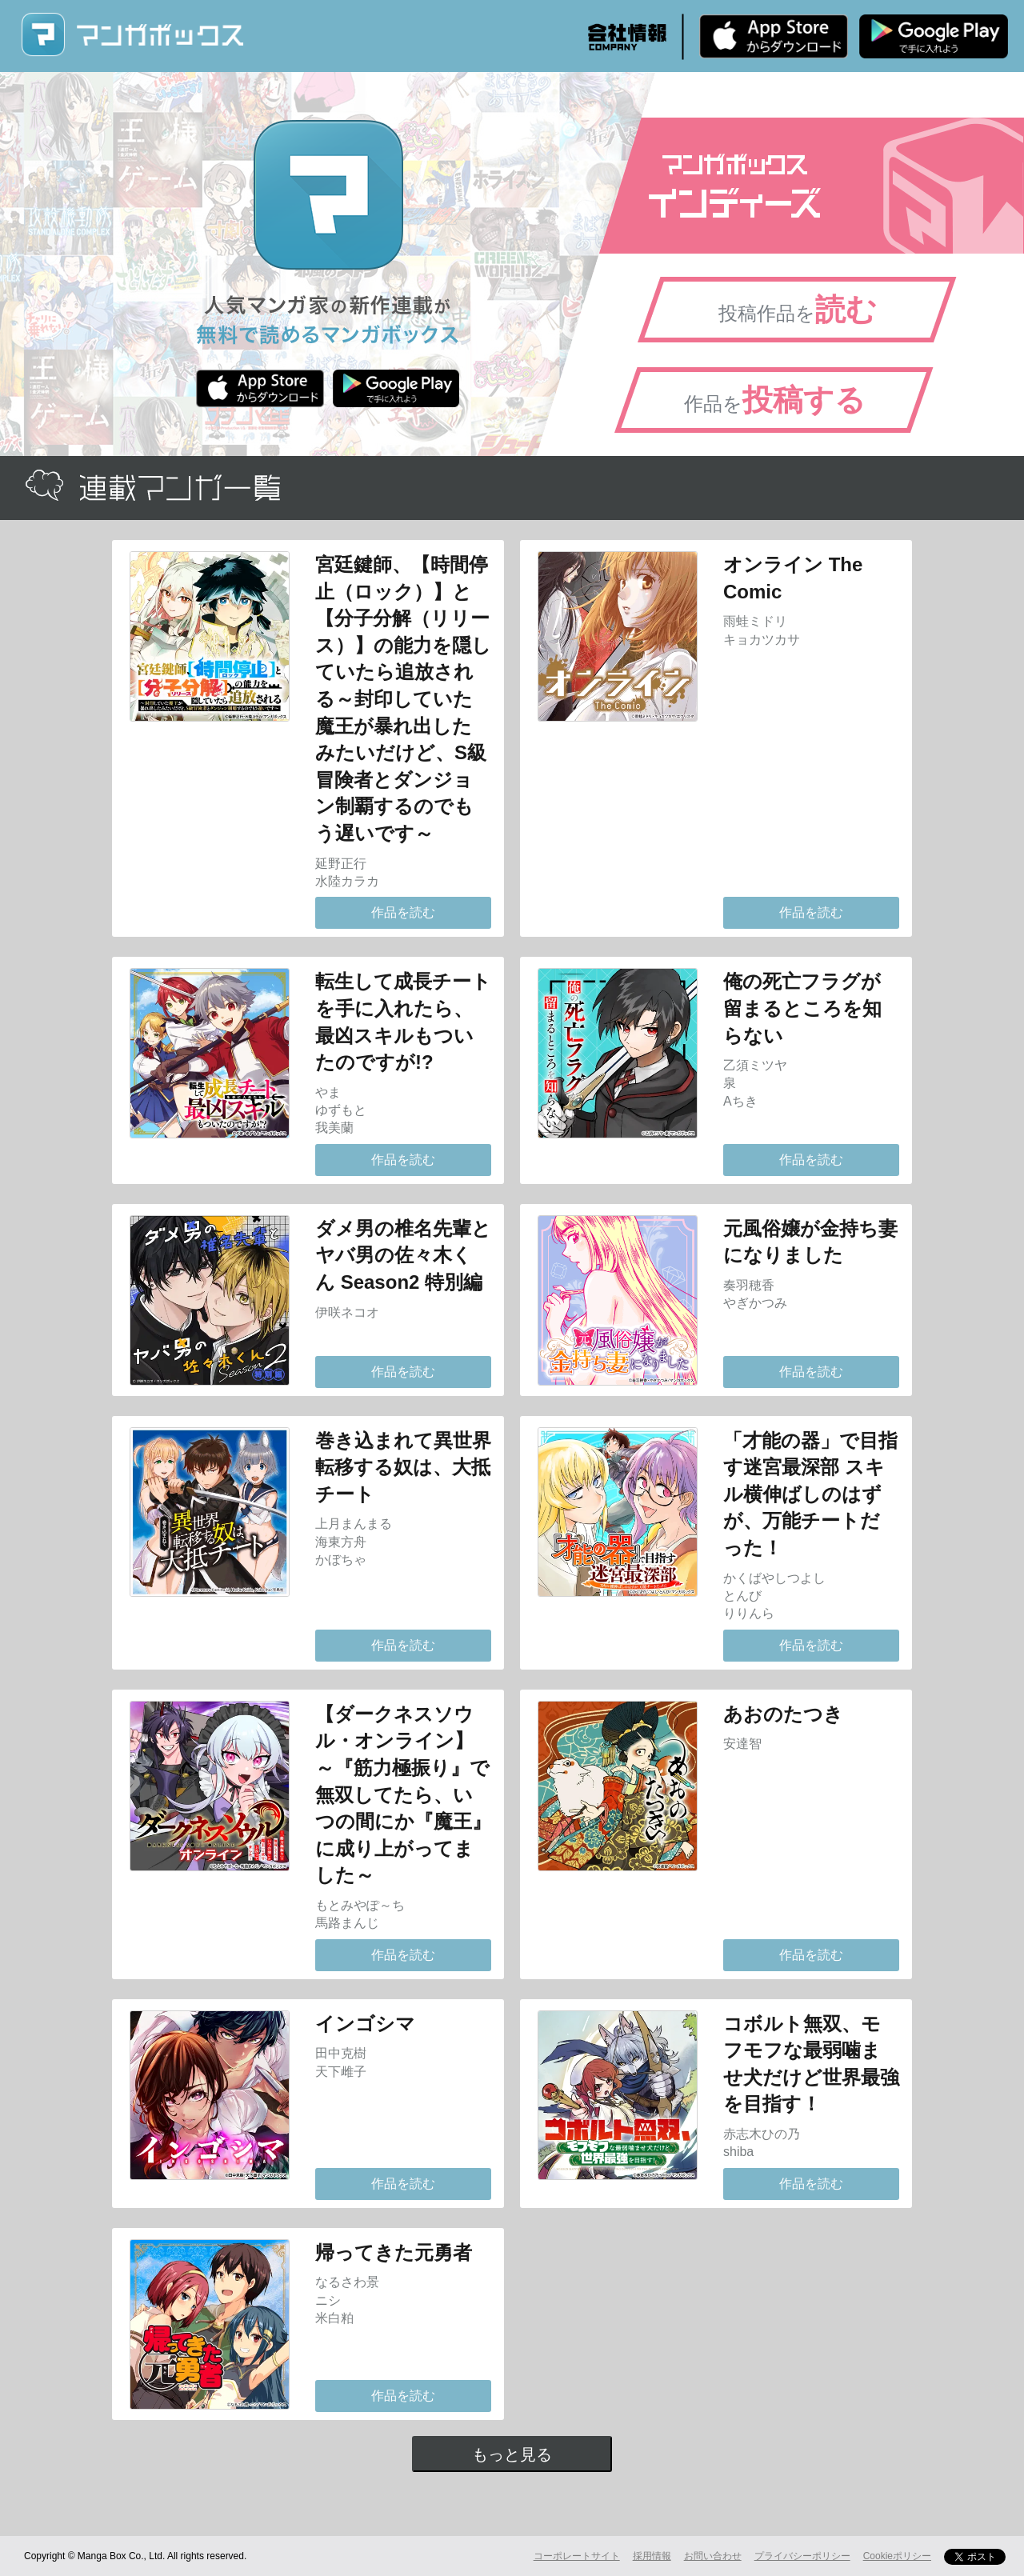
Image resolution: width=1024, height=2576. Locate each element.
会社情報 (627, 36)
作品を (775, 400)
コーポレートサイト (577, 2556)
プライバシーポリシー (802, 2556)
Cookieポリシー (897, 2556)
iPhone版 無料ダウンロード (773, 36)
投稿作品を (797, 309)
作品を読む (403, 912)
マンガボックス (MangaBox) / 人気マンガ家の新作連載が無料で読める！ (132, 35)
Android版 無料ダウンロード (933, 36)
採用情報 (652, 2556)
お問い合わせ (713, 2556)
